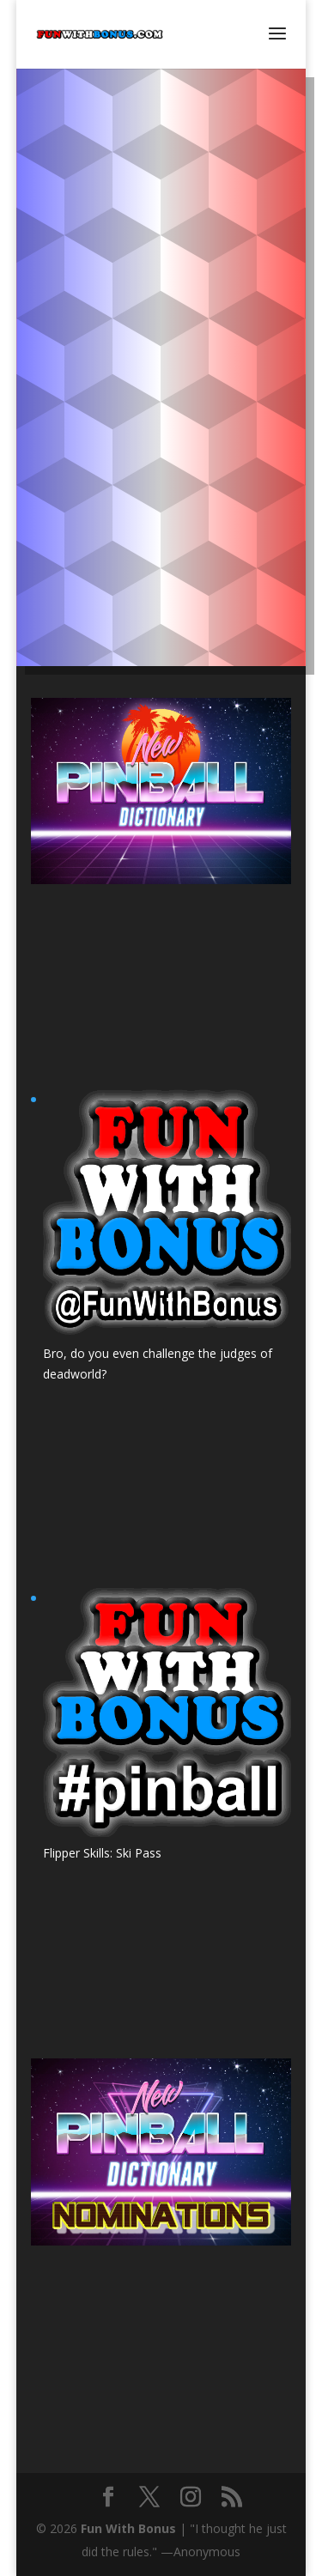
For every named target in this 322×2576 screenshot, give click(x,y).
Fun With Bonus (128, 2528)
